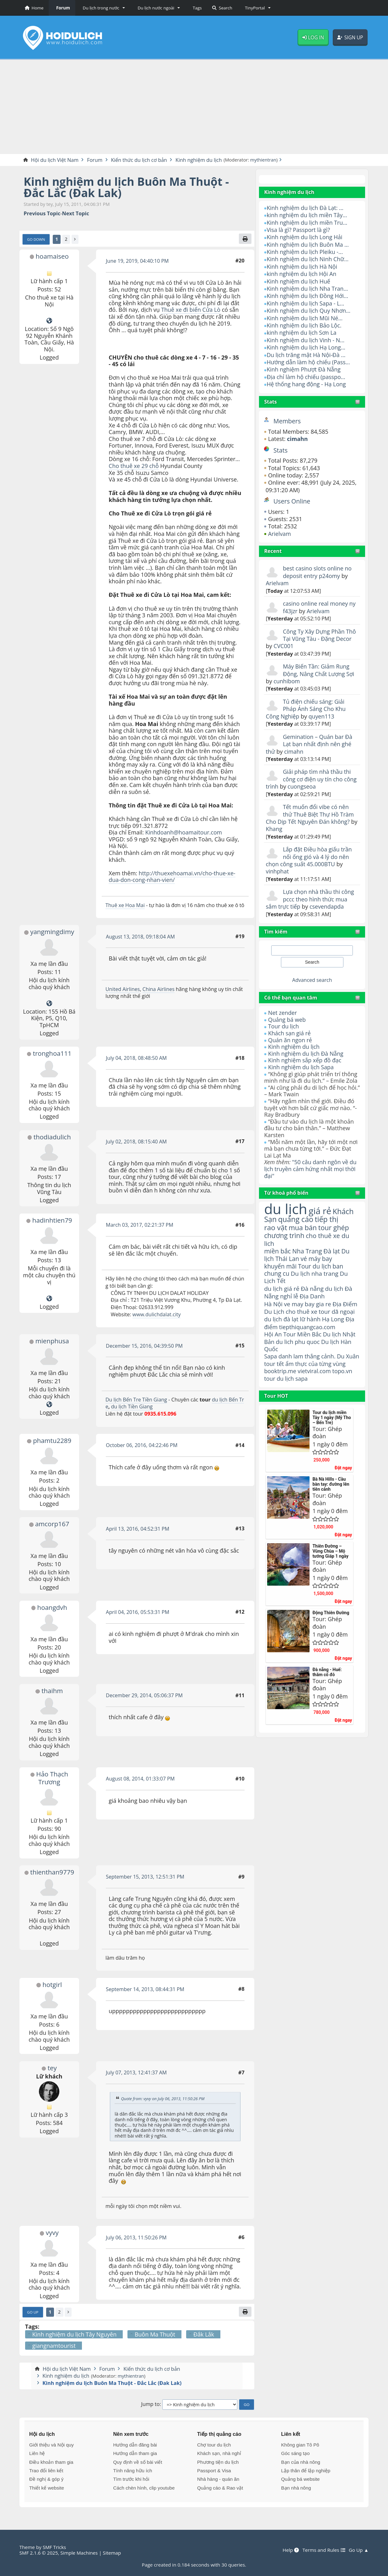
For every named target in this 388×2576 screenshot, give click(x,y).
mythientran (265, 159)
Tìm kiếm (276, 931)
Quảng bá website (300, 2479)
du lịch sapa (292, 1386)
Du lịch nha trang (315, 1274)
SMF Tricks (54, 2547)
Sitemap (113, 2553)
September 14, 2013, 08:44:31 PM (145, 1989)
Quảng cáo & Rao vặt (220, 2488)
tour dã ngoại (337, 1312)
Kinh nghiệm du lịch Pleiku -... (305, 252)
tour (269, 1386)
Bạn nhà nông (296, 2488)
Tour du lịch (283, 1026)
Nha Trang (308, 1251)
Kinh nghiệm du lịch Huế (299, 281)
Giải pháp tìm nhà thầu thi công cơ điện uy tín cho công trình (312, 779)
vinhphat (277, 871)
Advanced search (312, 980)
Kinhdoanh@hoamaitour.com (184, 832)
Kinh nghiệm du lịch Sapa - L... (306, 303)
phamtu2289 (52, 1440)
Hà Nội (273, 1304)
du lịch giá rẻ (281, 1289)
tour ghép (334, 1227)
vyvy (52, 2232)
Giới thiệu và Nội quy (51, 2445)
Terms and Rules (323, 2550)
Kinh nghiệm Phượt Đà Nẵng (304, 369)
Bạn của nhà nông (300, 2462)
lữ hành (310, 1320)
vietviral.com (314, 1379)
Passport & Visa (214, 2471)
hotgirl (52, 1984)
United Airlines (122, 989)
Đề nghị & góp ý (46, 2479)
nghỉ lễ (289, 1297)
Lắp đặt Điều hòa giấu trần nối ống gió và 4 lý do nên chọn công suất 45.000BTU (309, 857)
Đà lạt (332, 1251)
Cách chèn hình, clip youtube (144, 2488)
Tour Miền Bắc (302, 1335)
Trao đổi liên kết (46, 2471)
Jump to (150, 2405)
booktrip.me (280, 1379)
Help (290, 2550)
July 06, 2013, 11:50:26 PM (136, 2237)
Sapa (270, 1357)
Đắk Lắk (203, 2334)
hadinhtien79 (52, 1220)
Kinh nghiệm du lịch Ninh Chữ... (308, 259)
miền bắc (277, 1251)
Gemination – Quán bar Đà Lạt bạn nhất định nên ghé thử (309, 744)
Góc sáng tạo (295, 2453)
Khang (281, 829)
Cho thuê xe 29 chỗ (134, 466)
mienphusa (52, 1341)
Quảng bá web (287, 1019)
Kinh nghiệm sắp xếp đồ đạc (305, 1060)
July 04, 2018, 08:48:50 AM (136, 1058)
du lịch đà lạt (281, 1320)
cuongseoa (302, 786)
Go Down (36, 239)
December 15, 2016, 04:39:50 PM (144, 1345)
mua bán (303, 1227)
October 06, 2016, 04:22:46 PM (142, 1445)
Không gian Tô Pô (300, 2445)
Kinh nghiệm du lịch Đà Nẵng (306, 1053)
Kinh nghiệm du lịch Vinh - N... (306, 340)
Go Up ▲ (358, 2550)
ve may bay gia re (307, 1304)
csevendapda (327, 906)
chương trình (284, 1235)
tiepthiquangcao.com (307, 1327)
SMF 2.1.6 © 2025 (38, 2553)
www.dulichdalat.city (156, 1314)
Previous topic (42, 214)
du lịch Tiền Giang (134, 1406)
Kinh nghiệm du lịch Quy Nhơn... (309, 310)
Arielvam (279, 533)
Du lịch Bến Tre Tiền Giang (136, 1399)
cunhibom (286, 681)
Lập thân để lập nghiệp (305, 2471)
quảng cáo (296, 1219)
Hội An (273, 1335)
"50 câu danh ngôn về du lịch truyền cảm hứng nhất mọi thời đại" (310, 1169)
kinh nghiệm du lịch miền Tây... (307, 215)
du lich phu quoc (298, 1342)
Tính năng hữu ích (132, 2471)
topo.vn (343, 1379)
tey (52, 2068)
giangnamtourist (54, 2346)
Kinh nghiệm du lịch (294, 1046)
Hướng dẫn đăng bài (135, 2445)
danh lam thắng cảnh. (307, 1357)
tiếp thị (327, 1219)
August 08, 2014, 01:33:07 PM (140, 1778)
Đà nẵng (312, 1289)
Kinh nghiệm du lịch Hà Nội (302, 266)
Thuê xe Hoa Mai (125, 905)
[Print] (245, 239)
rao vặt (275, 1227)
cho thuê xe (302, 1312)
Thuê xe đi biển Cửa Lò (191, 310)
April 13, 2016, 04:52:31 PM (138, 1528)
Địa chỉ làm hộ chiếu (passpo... (306, 377)
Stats (270, 401)
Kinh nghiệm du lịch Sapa (301, 1067)
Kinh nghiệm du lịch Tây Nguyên (74, 2334)
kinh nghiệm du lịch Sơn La (302, 333)
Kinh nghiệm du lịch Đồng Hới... (308, 296)
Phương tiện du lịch (218, 2462)
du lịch (286, 1208)
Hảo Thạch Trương (52, 1778)
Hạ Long (333, 1320)
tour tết (289, 1364)
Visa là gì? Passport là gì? (299, 230)
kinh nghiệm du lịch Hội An (302, 274)
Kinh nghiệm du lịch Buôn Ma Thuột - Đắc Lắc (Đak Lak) (127, 187)
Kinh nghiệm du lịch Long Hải (305, 237)
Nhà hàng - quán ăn (218, 2479)
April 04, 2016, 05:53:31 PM (138, 1612)
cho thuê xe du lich (307, 1239)
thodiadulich (52, 1136)
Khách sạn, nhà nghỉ (219, 2453)
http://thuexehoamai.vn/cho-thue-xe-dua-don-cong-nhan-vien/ (172, 876)
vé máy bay (317, 1259)
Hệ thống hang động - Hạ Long (307, 384)
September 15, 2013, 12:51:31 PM (145, 1877)
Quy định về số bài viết (137, 2462)
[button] (102, 8)
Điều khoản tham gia (51, 2462)
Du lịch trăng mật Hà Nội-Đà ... (306, 355)
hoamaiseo (52, 256)
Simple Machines (80, 2553)
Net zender (282, 1012)
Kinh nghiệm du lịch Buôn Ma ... (308, 244)
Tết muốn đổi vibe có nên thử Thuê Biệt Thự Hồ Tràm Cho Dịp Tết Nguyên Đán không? (310, 814)
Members (287, 421)
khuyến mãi (280, 1266)
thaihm (52, 1691)
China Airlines (159, 989)
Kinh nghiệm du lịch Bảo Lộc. (304, 325)
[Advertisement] (194, 107)
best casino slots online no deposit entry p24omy (317, 572)
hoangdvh (52, 1607)
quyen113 (322, 716)
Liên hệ (37, 2453)
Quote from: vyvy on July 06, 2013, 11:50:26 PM (163, 2098)
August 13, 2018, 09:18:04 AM (140, 936)
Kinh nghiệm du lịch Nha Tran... (308, 288)
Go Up (32, 2312)
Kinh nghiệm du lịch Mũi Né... (305, 318)
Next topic (75, 214)
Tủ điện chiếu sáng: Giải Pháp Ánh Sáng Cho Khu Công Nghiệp (306, 709)
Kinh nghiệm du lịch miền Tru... (307, 222)
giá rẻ (320, 1211)
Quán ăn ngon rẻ (290, 1040)
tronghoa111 (52, 1053)
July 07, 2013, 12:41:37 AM (136, 2072)
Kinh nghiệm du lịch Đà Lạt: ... (305, 208)
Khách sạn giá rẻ (289, 1033)
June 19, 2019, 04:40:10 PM (137, 260)
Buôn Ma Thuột (155, 2334)
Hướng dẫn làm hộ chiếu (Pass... (309, 362)
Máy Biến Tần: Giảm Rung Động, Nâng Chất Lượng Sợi (319, 670)
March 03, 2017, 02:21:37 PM (140, 1225)
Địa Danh (313, 1297)
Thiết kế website (46, 2488)
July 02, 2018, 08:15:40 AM (136, 1141)
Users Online (291, 501)
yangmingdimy (52, 931)
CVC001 (283, 646)
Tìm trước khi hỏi (131, 2479)
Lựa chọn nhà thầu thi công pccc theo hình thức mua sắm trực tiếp (310, 899)
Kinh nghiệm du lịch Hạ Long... (306, 347)
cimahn (294, 751)
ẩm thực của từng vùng (305, 1368)
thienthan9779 (52, 1872)
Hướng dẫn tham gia (135, 2453)
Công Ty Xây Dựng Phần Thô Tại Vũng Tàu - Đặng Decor (320, 635)
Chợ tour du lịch (214, 2445)
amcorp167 (52, 1524)
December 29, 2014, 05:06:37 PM (144, 1695)
